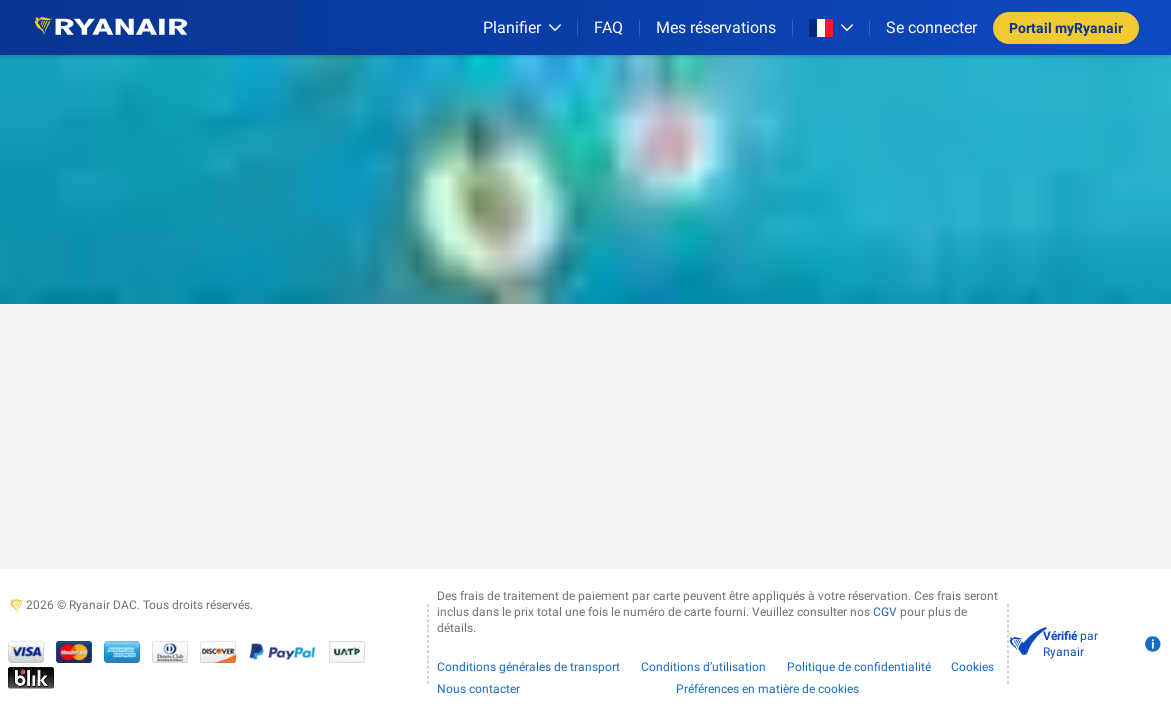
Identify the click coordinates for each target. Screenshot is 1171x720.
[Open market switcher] (831, 28)
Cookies (972, 667)
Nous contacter (478, 689)
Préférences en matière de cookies (767, 689)
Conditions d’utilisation (703, 667)
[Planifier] (522, 27)
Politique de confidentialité (859, 667)
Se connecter (931, 27)
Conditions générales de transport (528, 667)
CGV (885, 612)
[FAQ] (608, 27)
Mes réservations (716, 27)
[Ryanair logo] (111, 27)
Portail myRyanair (1066, 28)
